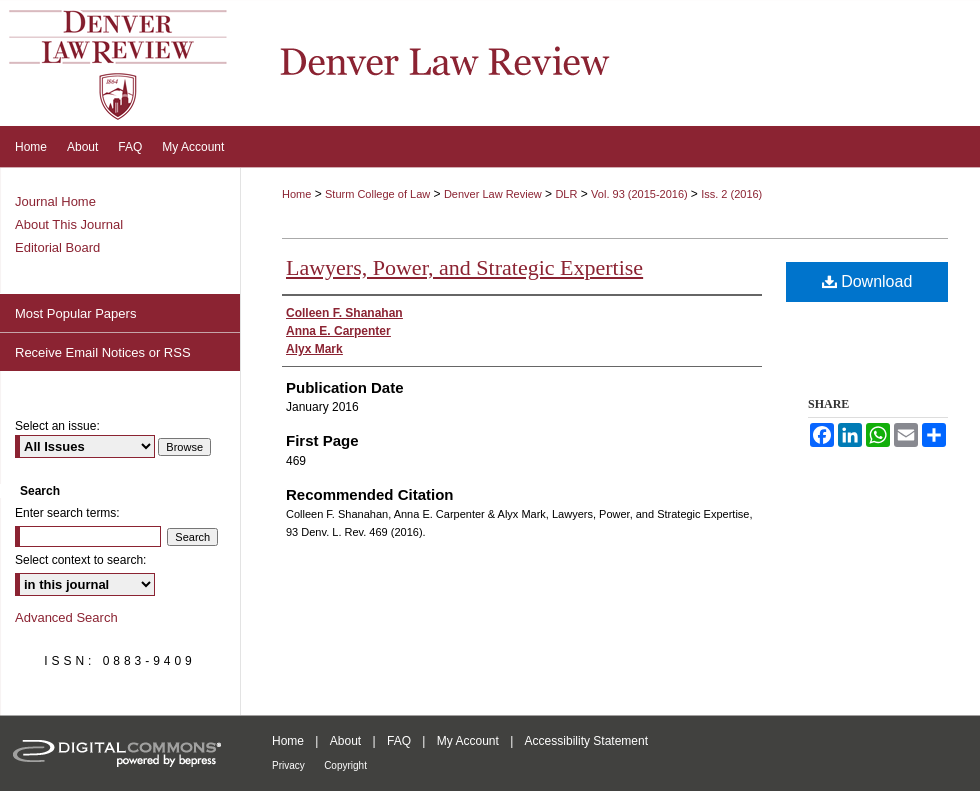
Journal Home (55, 201)
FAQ (399, 741)
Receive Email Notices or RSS (103, 352)
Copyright (345, 765)
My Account (468, 741)
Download (867, 281)
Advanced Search (66, 617)
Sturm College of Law (377, 194)
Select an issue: (57, 426)
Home (296, 194)
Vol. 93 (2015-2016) (641, 194)
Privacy (288, 765)
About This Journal (69, 224)
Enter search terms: (67, 513)
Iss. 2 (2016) (731, 194)
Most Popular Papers (75, 313)
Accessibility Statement (586, 741)
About (345, 741)
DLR (566, 194)
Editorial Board (57, 247)
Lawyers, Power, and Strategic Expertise (464, 267)
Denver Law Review (493, 194)
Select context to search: (80, 560)
